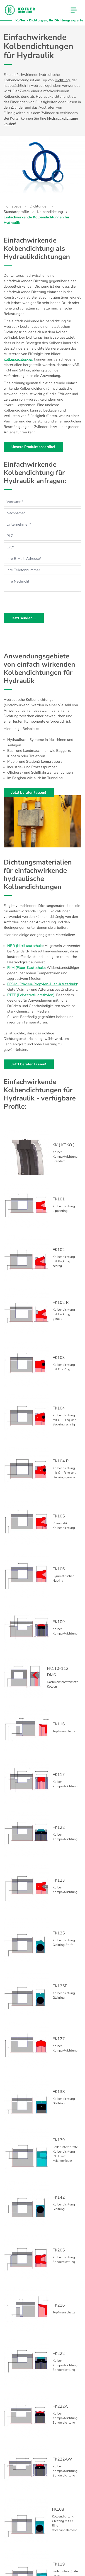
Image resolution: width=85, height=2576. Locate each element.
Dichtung (62, 80)
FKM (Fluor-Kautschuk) (26, 967)
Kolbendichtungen (18, 359)
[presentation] (38, 602)
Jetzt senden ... (23, 618)
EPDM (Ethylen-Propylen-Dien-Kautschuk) (42, 984)
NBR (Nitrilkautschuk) (25, 945)
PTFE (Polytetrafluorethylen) (30, 995)
